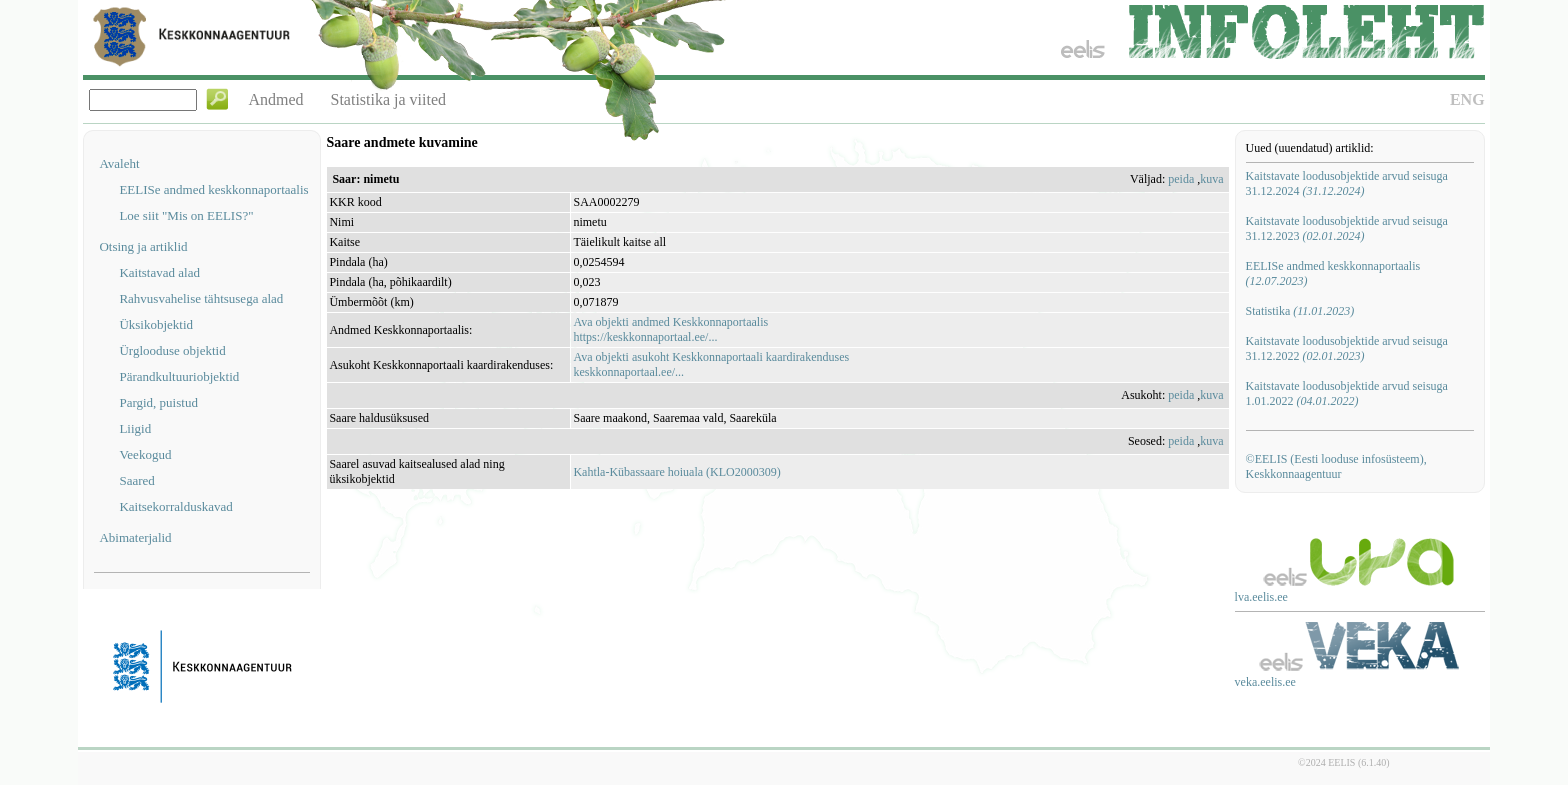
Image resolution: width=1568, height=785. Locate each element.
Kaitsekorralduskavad (175, 506)
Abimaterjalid (135, 537)
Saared (136, 480)
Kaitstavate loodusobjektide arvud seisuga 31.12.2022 (1347, 348)
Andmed (275, 99)
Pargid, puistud (158, 402)
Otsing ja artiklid (143, 246)
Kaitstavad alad (159, 272)
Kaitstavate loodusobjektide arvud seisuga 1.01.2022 (1347, 393)
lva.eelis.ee (1261, 597)
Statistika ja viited (389, 99)
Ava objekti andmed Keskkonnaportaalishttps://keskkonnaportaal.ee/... (670, 329)
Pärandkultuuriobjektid (179, 376)
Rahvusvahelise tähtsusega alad (201, 298)
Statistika (1300, 311)
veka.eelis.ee (1265, 682)
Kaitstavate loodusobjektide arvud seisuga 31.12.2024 (1347, 183)
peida (1181, 179)
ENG (1467, 99)
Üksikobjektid (156, 324)
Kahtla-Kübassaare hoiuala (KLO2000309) (676, 472)
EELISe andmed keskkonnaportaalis (213, 189)
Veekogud (145, 454)
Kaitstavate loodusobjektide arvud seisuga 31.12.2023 (1347, 228)
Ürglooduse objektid (172, 350)
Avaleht (119, 163)
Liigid (135, 428)
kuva (1211, 179)
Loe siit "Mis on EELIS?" (186, 215)
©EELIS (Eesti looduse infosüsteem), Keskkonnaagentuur (1336, 466)
